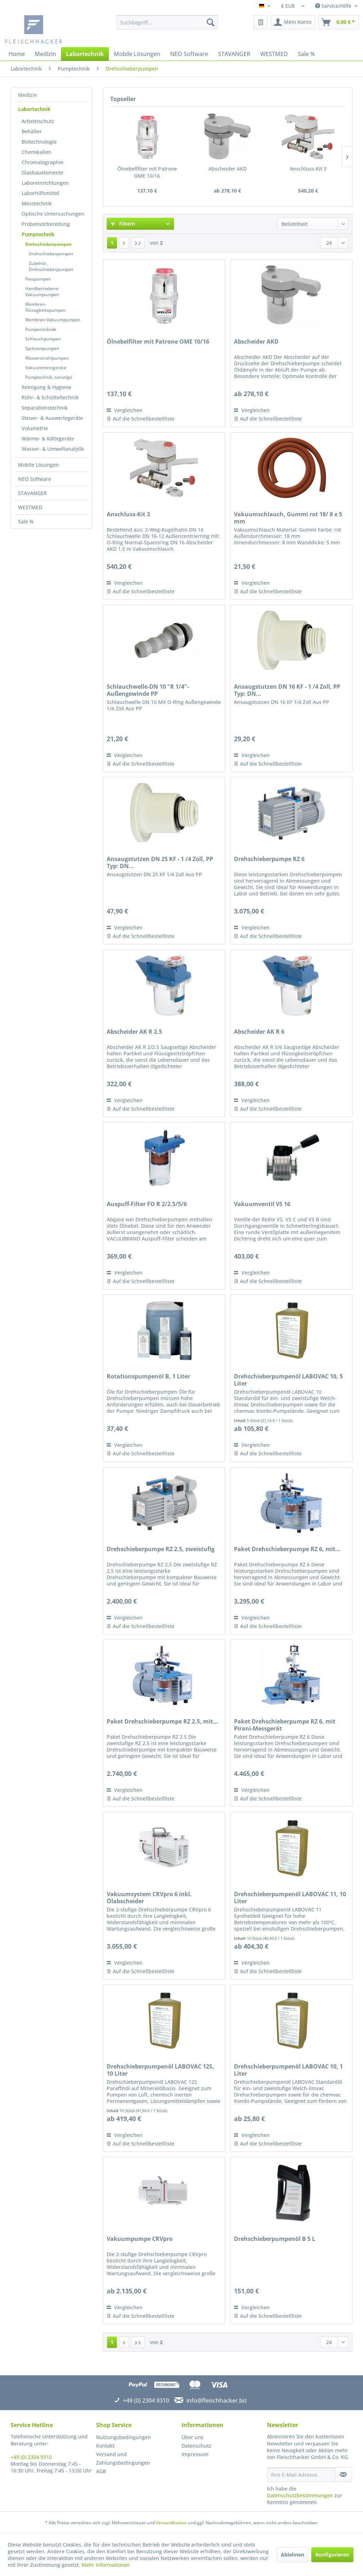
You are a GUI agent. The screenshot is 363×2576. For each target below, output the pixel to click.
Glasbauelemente (42, 172)
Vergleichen (125, 410)
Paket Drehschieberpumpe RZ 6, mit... (287, 1549)
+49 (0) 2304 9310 (31, 2457)
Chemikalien (36, 152)
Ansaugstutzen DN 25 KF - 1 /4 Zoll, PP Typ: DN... (160, 862)
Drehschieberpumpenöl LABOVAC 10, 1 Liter (288, 2070)
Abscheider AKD (227, 168)
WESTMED (30, 507)
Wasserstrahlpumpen (47, 358)
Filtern (123, 223)
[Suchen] (210, 22)
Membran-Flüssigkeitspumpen (45, 307)
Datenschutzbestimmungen (300, 2495)
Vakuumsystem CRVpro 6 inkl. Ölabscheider (149, 1898)
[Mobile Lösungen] (137, 54)
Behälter (32, 131)
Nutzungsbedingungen (123, 2437)
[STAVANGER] (234, 54)
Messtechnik (37, 203)
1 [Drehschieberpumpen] (112, 242)
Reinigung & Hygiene (46, 387)
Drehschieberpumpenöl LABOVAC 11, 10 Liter (290, 1898)
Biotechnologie (39, 141)
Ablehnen (292, 2554)
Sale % (26, 521)
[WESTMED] (274, 54)
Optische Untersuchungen (53, 213)
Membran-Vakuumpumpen (52, 320)
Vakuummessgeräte (45, 368)
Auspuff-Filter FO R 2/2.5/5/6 (147, 1204)
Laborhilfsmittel (40, 193)
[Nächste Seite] (124, 243)
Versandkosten (171, 2523)
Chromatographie (42, 162)
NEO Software (34, 479)
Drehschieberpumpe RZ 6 (269, 859)
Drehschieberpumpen (48, 244)
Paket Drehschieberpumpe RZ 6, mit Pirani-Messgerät (284, 1725)
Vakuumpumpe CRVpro (140, 2239)
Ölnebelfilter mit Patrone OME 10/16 (147, 172)
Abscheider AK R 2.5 (134, 1032)
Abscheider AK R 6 (259, 1032)
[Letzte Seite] (138, 243)
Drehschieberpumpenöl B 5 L (274, 2239)
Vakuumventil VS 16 (262, 1204)
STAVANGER (32, 493)
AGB (101, 2471)
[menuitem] (167, 22)
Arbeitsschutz (38, 121)
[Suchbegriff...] (167, 22)
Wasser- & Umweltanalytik (53, 448)
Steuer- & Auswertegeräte (52, 418)
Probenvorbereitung (46, 224)
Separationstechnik (45, 407)
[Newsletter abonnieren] (343, 2474)
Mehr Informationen (106, 2564)
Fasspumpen (38, 279)
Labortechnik (34, 109)
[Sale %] (306, 54)
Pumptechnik (38, 234)
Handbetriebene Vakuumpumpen (42, 291)
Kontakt (105, 2445)
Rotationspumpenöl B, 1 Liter (148, 1376)
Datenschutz (196, 2445)
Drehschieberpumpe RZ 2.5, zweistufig (160, 1549)
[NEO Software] (189, 54)
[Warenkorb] (338, 22)
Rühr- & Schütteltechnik (50, 397)
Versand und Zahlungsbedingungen (123, 2458)
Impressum (195, 2454)
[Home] (17, 54)
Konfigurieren (332, 2554)
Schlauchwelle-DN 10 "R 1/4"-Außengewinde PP (148, 690)
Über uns (192, 2437)
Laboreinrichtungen (45, 182)
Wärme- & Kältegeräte (48, 438)
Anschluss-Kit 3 (308, 168)
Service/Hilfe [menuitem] (334, 5)
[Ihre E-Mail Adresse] (301, 2474)
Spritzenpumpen (42, 348)
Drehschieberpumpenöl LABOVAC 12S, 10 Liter (160, 2070)
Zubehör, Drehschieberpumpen (51, 266)
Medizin (27, 94)
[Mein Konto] (293, 22)
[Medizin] (45, 54)
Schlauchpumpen (43, 339)
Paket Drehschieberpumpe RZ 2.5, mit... (162, 1721)
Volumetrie (35, 428)
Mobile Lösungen (38, 464)
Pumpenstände (40, 329)
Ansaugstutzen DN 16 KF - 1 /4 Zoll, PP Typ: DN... (287, 690)
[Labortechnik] (85, 54)
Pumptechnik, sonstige (48, 377)
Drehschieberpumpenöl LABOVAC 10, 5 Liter (288, 1380)
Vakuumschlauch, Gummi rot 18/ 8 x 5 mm (288, 518)
